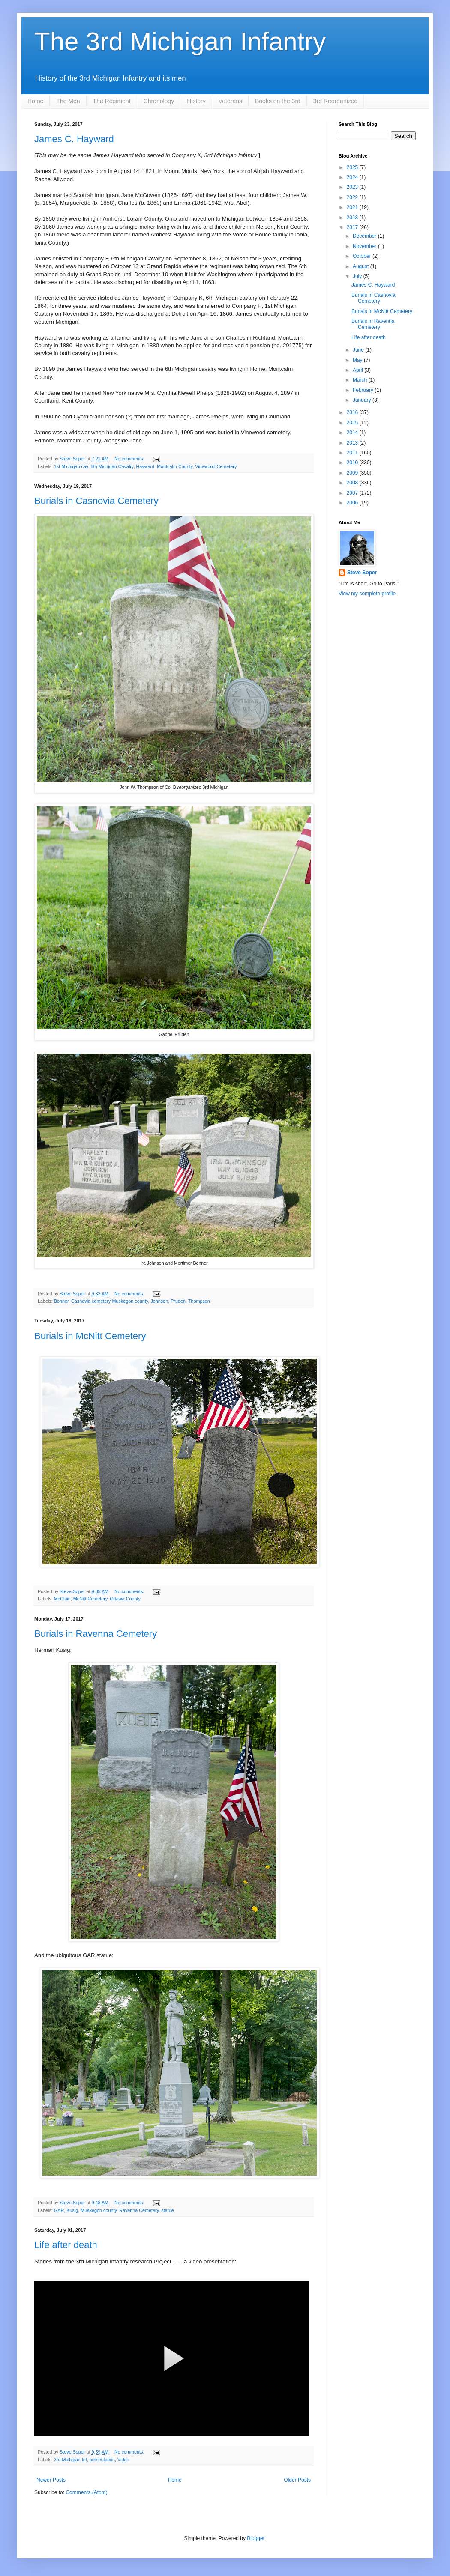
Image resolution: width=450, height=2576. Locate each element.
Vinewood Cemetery (216, 466)
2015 (353, 423)
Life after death (65, 2244)
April (358, 370)
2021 (353, 207)
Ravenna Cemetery (139, 2210)
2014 (353, 433)
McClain (62, 1598)
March (361, 380)
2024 (353, 177)
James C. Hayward (74, 139)
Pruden (178, 1301)
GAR (59, 2210)
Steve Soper (362, 573)
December (365, 236)
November (365, 246)
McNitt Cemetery (90, 1598)
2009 (353, 473)
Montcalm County (174, 466)
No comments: (130, 458)
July (358, 276)
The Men (68, 101)
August (361, 266)
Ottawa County (125, 1598)
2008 (353, 483)
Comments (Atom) (86, 2492)
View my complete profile (367, 594)
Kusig (72, 2210)
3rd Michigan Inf (70, 2459)
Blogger (255, 2538)
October (362, 256)
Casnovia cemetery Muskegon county (109, 1301)
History (196, 101)
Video (123, 2459)
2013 (353, 443)
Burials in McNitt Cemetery (90, 1336)
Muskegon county (99, 2210)
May (358, 360)
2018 (353, 218)
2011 (353, 453)
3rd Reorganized (335, 101)
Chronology (159, 101)
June (359, 350)
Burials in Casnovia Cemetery (96, 500)
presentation (102, 2459)
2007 (353, 493)
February (364, 390)
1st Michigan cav (71, 466)
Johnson (159, 1301)
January (362, 400)
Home (35, 101)
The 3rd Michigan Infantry (180, 41)
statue (167, 2210)
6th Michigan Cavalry (111, 466)
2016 (353, 412)
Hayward (145, 466)
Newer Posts (51, 2480)
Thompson (199, 1301)
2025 (353, 167)
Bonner (61, 1301)
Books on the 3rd (277, 101)
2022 (353, 197)
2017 (353, 227)
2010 (353, 463)
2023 (353, 187)
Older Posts (297, 2480)
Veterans (230, 101)
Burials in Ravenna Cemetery (95, 1633)
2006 (353, 503)
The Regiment (112, 101)
